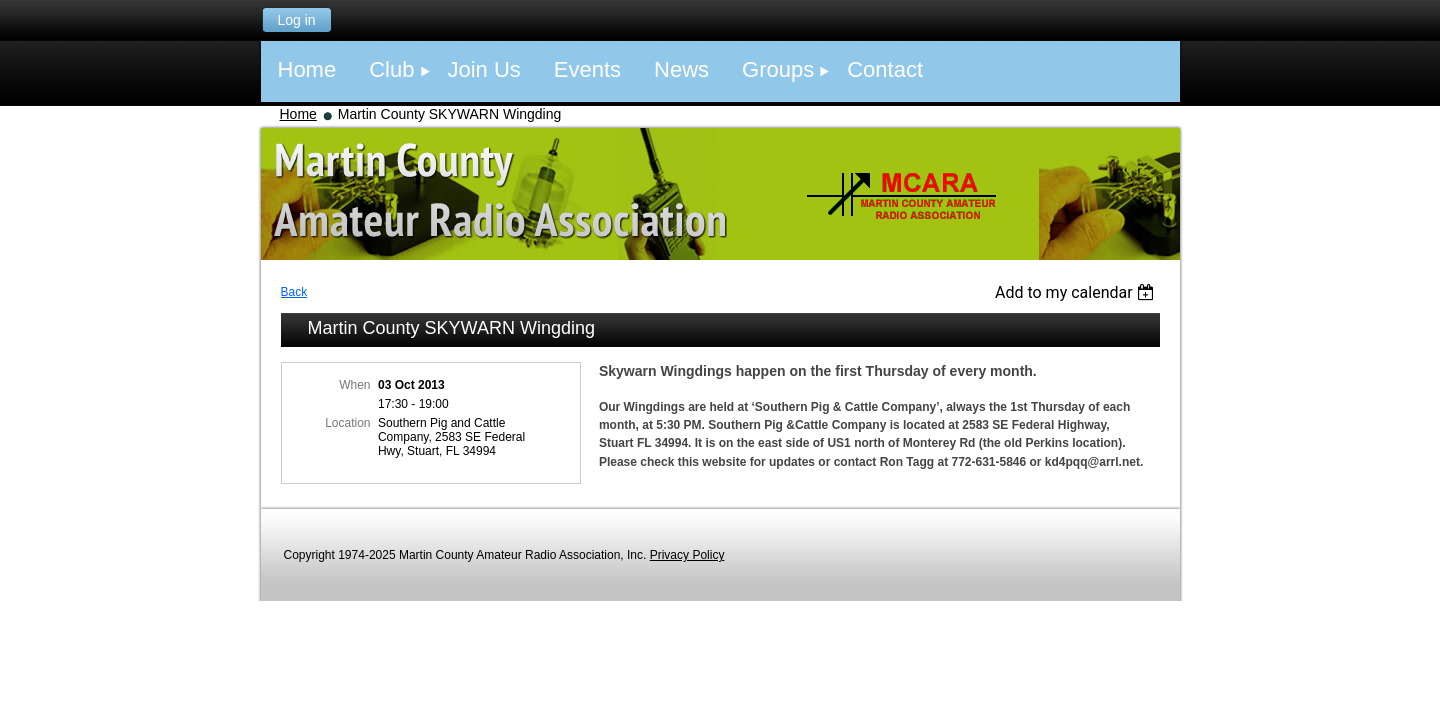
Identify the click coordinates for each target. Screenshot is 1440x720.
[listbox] (1077, 292)
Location (347, 423)
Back (294, 292)
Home (298, 114)
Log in (296, 20)
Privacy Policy (687, 555)
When (354, 385)
